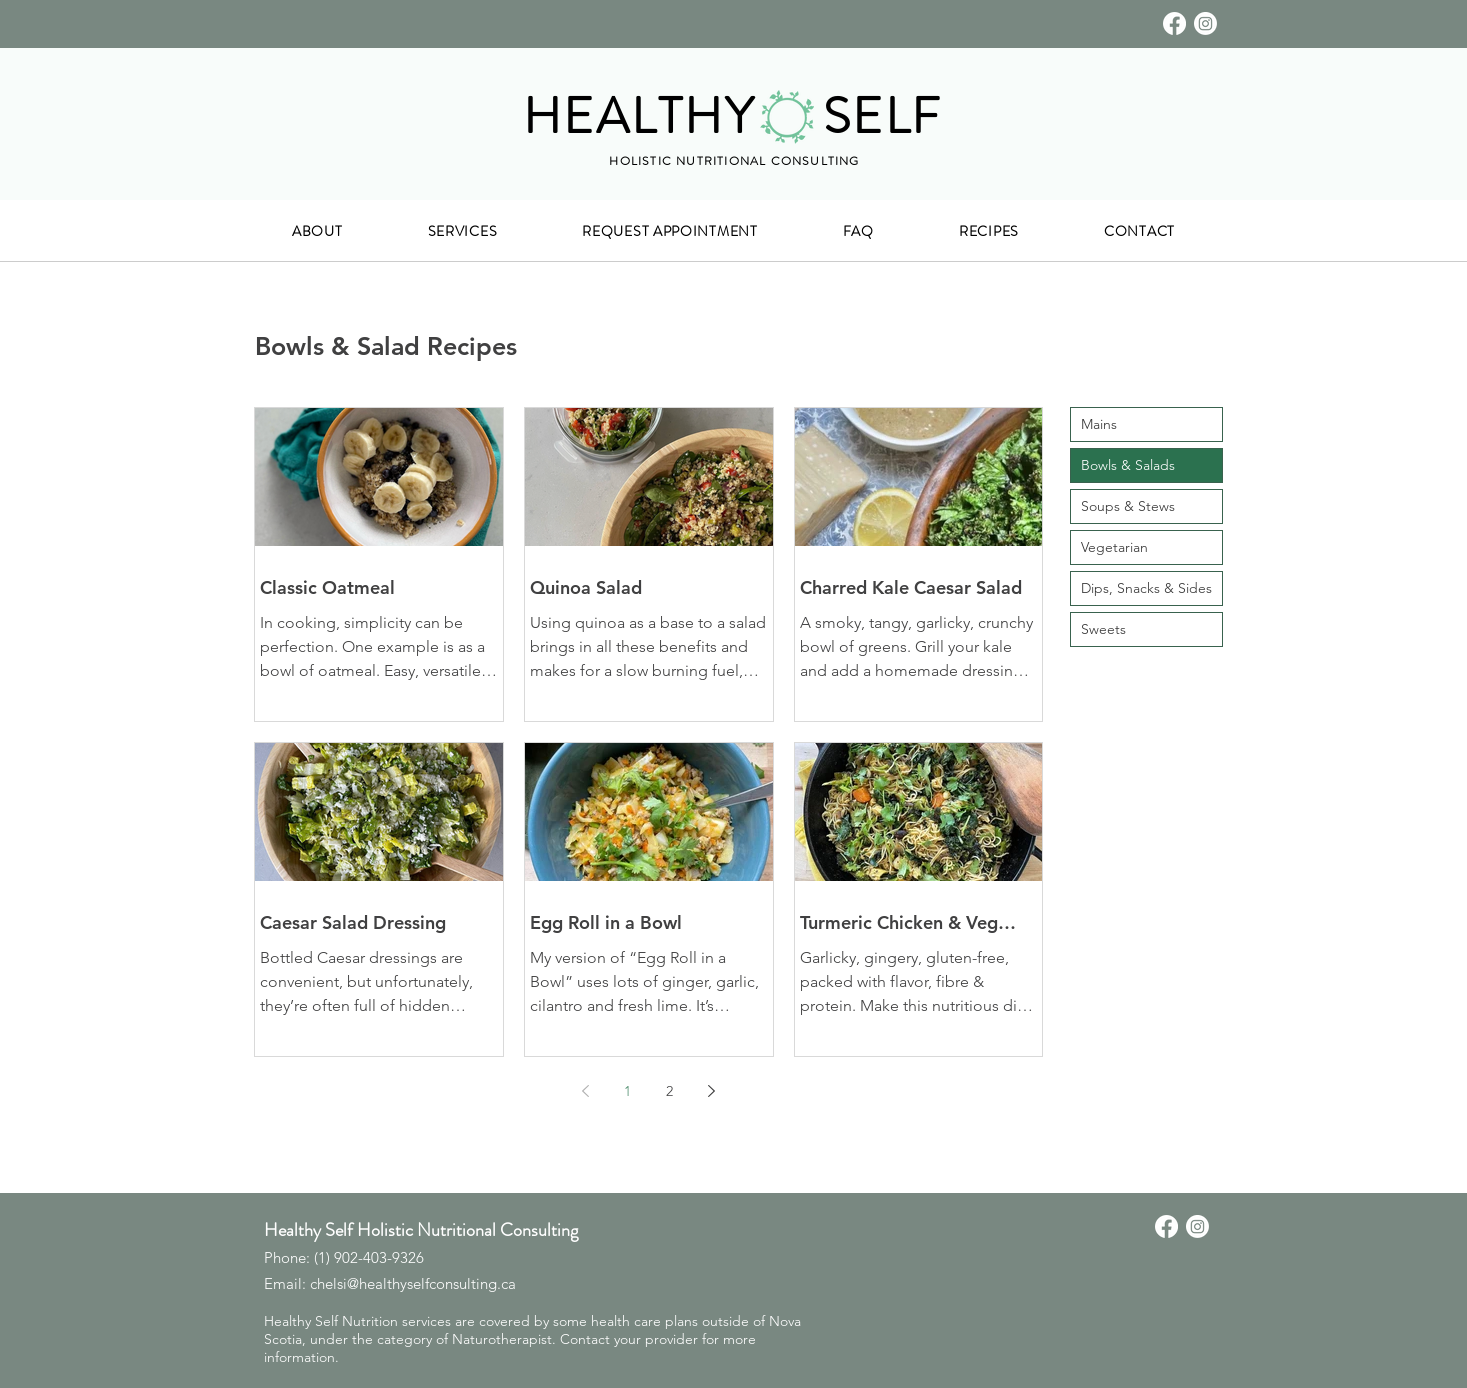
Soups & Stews (1128, 506)
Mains (1099, 424)
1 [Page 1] (627, 1091)
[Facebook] (1174, 23)
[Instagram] (1205, 23)
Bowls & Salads (1128, 465)
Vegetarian (1114, 547)
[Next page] (711, 1091)
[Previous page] (585, 1091)
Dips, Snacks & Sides (1146, 588)
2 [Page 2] (669, 1091)
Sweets (1103, 629)
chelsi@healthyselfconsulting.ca (413, 1283)
